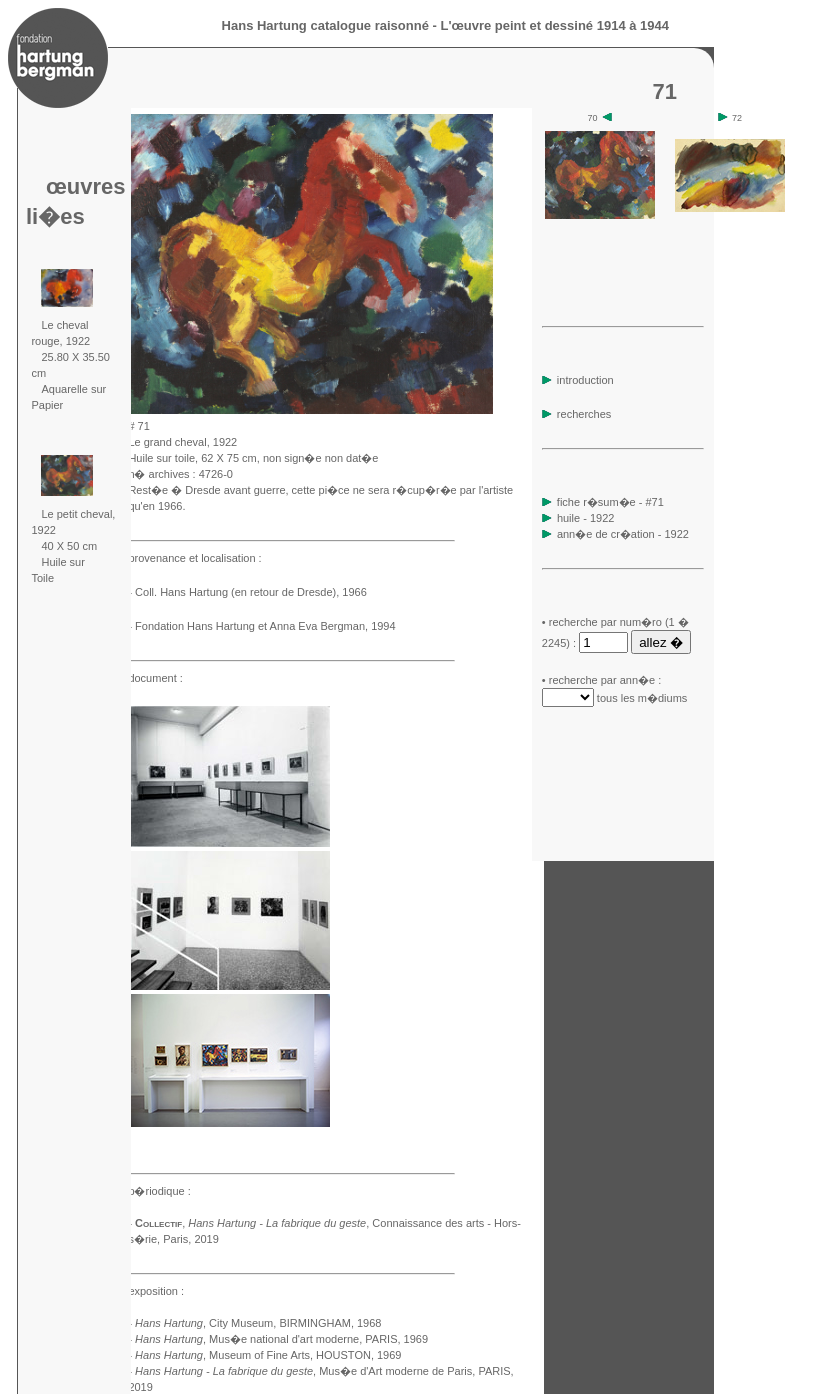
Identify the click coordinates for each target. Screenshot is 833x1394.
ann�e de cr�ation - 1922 (623, 534)
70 (600, 118)
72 (730, 118)
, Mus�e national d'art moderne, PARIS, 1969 (281, 1339)
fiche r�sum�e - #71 (609, 502)
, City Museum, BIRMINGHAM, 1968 (258, 1323)
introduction (578, 380)
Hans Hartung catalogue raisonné (325, 25)
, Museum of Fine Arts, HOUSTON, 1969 (268, 1355)
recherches (576, 414)
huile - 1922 (586, 518)
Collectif (158, 1223)
